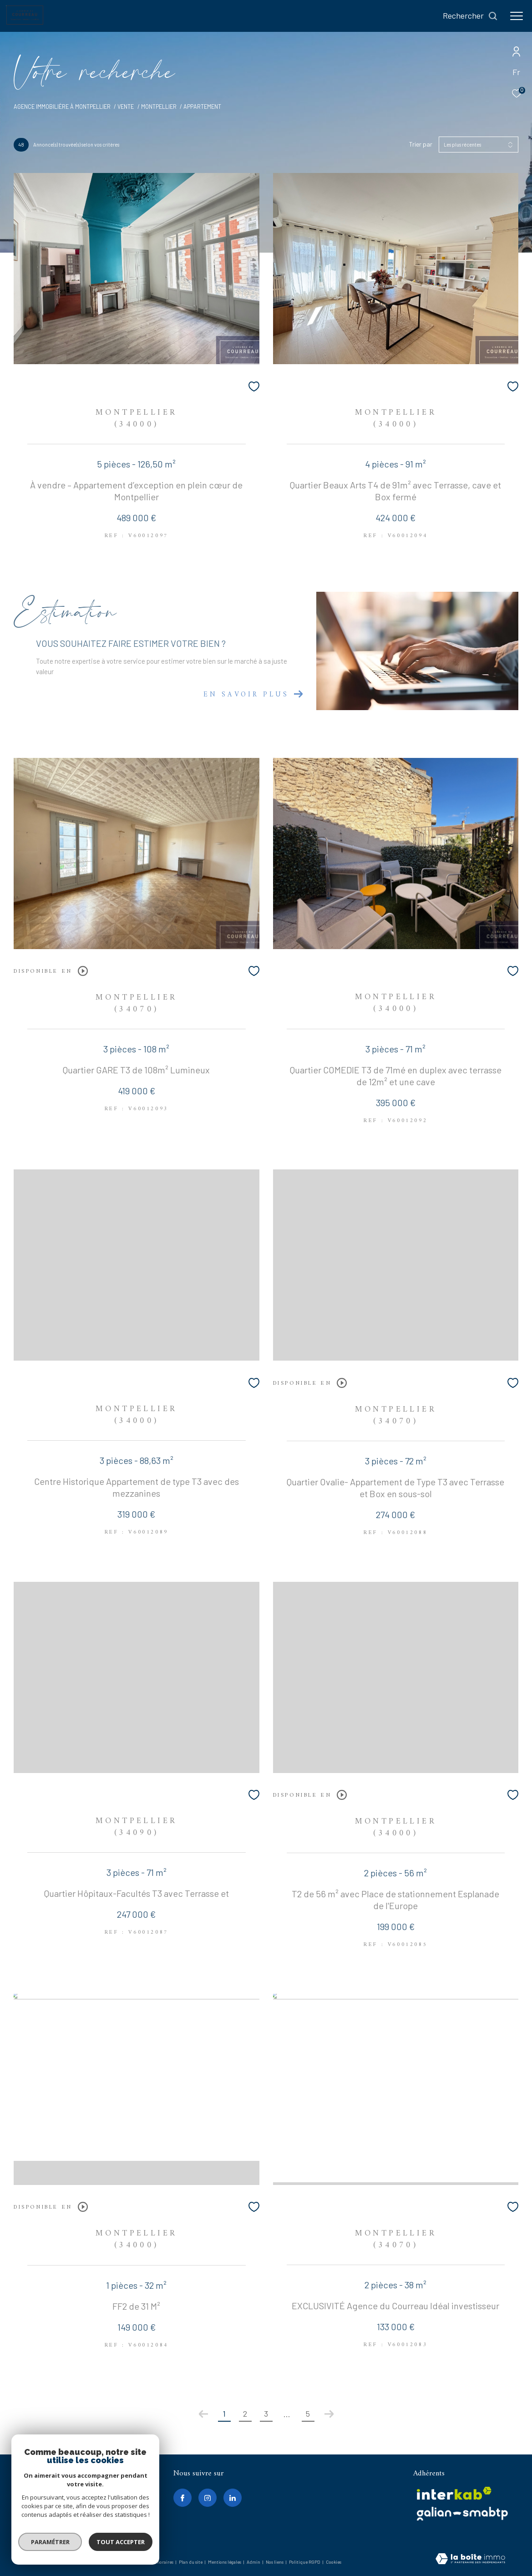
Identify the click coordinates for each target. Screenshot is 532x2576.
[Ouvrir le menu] (516, 16)
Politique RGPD (304, 2562)
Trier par (420, 144)
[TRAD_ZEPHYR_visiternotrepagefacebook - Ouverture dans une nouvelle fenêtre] (182, 2498)
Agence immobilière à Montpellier (62, 106)
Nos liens (275, 2562)
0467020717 (35, 2495)
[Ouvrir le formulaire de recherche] (470, 16)
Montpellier (159, 106)
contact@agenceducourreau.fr (60, 2506)
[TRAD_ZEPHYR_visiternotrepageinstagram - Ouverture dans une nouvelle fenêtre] (207, 2498)
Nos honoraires (158, 2562)
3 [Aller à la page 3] (266, 2413)
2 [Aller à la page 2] (245, 2413)
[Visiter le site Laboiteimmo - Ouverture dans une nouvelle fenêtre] (470, 2559)
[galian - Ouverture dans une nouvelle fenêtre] (462, 2513)
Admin (254, 2562)
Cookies (333, 2562)
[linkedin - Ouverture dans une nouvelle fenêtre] (232, 2498)
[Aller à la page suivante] (329, 2414)
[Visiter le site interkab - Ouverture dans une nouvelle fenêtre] (454, 2493)
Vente (125, 106)
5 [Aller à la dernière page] (308, 2413)
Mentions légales (225, 2562)
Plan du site (191, 2562)
